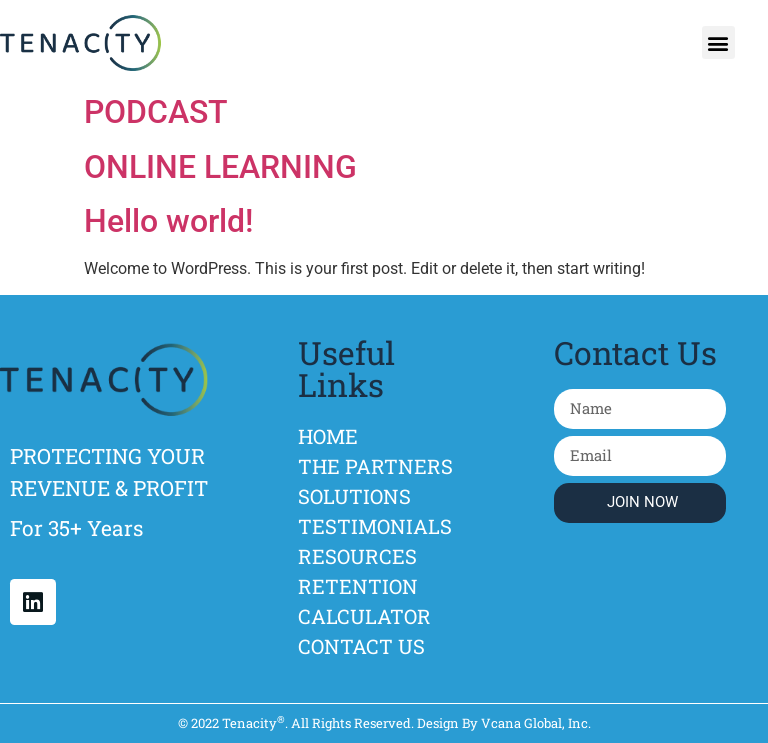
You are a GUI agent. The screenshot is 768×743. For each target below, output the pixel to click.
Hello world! (168, 221)
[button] (718, 42)
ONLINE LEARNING (220, 167)
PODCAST (156, 112)
